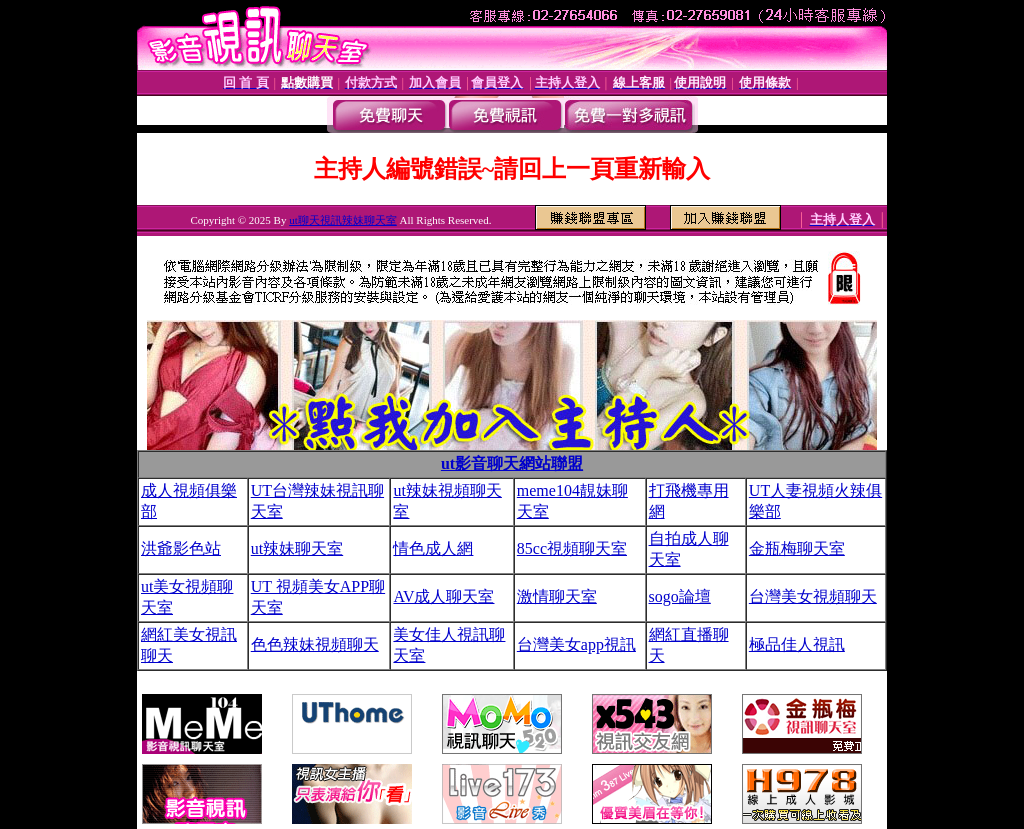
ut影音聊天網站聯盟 (512, 463)
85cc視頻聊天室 (572, 548)
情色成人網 (433, 548)
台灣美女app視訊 (576, 644)
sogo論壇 (680, 596)
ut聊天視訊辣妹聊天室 (343, 220)
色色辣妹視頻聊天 (315, 644)
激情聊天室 (557, 596)
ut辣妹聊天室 (297, 548)
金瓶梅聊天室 (797, 548)
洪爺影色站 (181, 548)
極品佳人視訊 (797, 644)
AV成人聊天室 (443, 596)
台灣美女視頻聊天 (813, 596)
